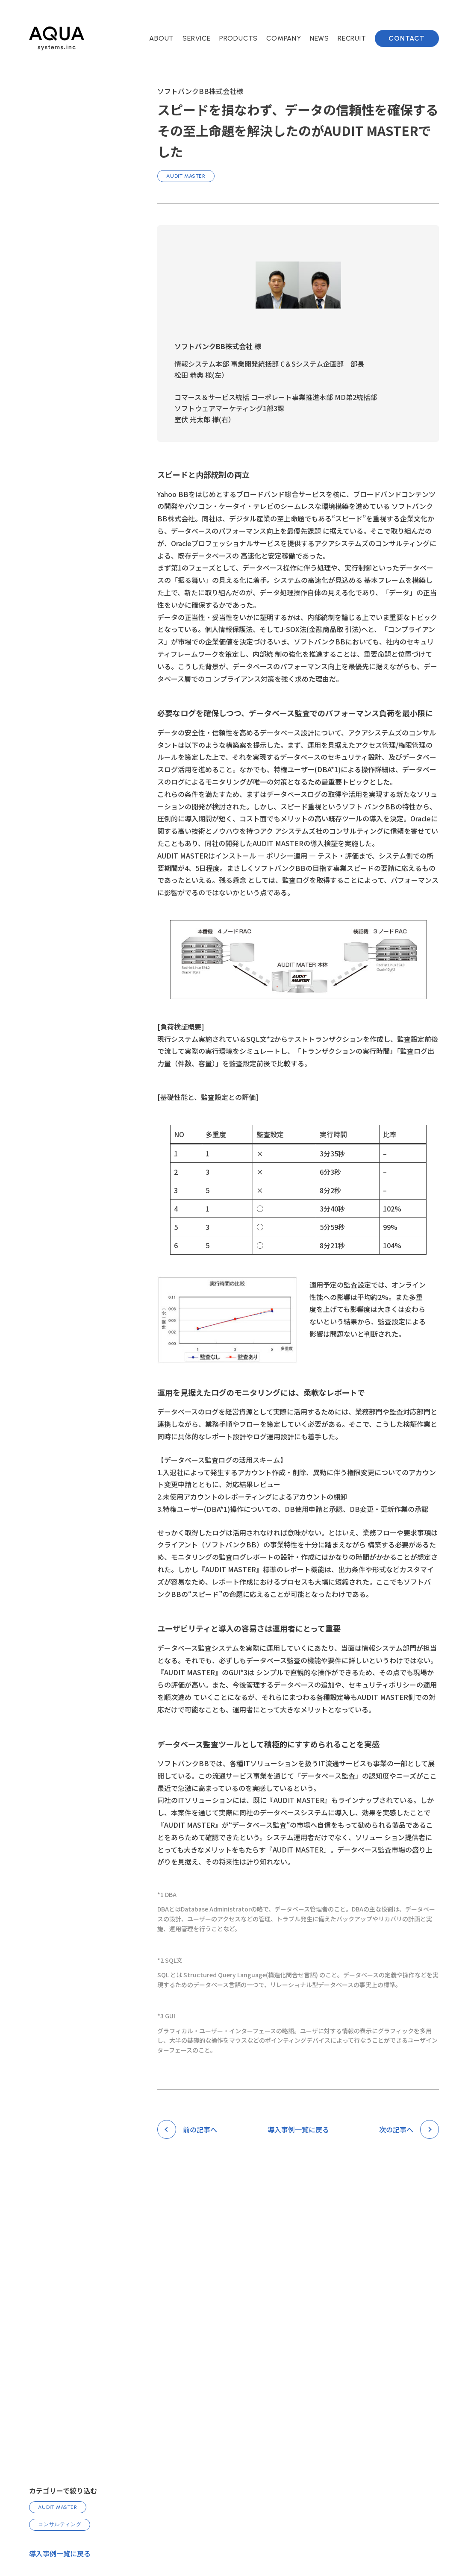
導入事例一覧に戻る (60, 2553)
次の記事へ (396, 2129)
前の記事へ (200, 2129)
